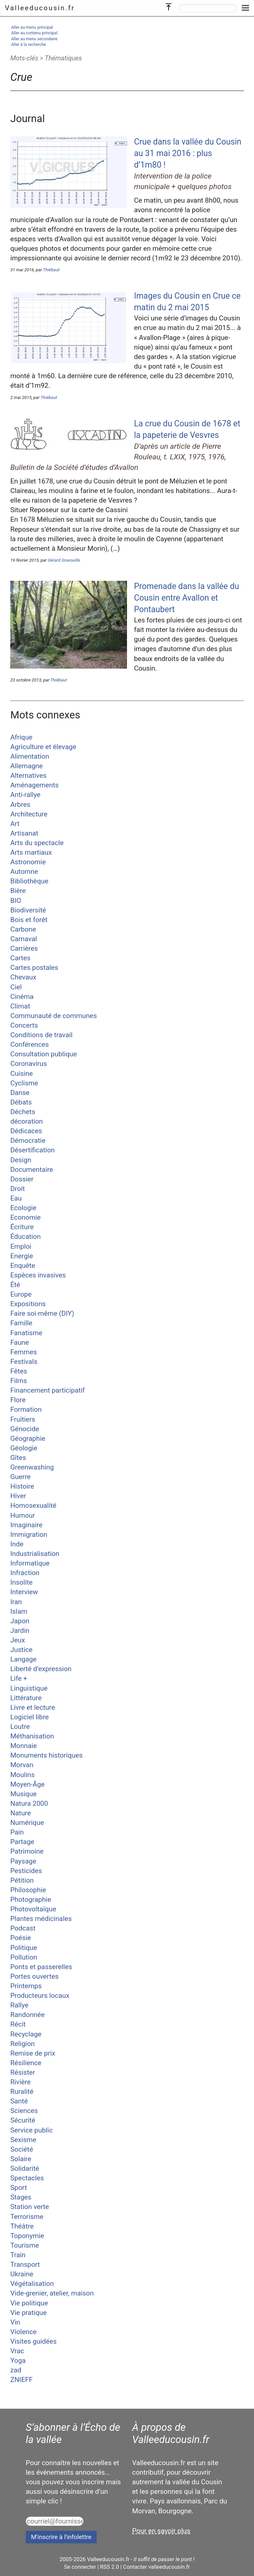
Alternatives (28, 775)
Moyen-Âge (27, 1784)
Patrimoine (27, 1851)
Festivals (23, 1362)
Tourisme (24, 2245)
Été (15, 1285)
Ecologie (23, 1208)
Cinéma (22, 997)
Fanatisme (26, 1333)
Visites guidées (33, 2341)
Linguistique (29, 1688)
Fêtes (18, 1371)
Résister (22, 2072)
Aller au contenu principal (34, 32)
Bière (18, 891)
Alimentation (29, 756)
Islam (18, 1611)
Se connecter (80, 2567)
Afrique (21, 737)
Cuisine (21, 1073)
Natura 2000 (29, 1803)
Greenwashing (32, 1467)
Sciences (24, 2111)
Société (21, 2149)
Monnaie (23, 1746)
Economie (25, 1217)
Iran (16, 1602)
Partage (22, 1842)
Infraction (24, 1573)
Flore (17, 1400)
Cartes (20, 958)
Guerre (20, 1477)
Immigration (28, 1534)
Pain (17, 1832)
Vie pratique (28, 2313)
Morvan (21, 1765)
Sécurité (22, 2120)
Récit (18, 2024)
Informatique (29, 1563)
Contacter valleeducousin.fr (156, 2567)
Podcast (22, 1928)
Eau (16, 1198)
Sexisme (23, 2140)
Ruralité (21, 2092)
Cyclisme (24, 1083)
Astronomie (28, 862)
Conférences (29, 1044)
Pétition (22, 1880)
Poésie (20, 1938)
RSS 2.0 (109, 2567)
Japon (19, 1621)
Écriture (22, 1227)
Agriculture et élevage (43, 747)
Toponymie (27, 2236)
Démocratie (28, 1140)
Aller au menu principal (32, 27)
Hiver (18, 1496)
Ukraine (21, 2274)
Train (17, 2255)
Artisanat (24, 833)
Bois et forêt (29, 920)
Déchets (22, 1112)
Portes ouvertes (34, 1976)
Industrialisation (34, 1554)
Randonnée (27, 2015)
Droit (17, 1189)
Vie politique (29, 2303)
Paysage (23, 1861)
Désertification (32, 1150)
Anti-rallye (25, 795)
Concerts (24, 1025)
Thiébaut (51, 269)
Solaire (20, 2159)
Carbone (23, 929)
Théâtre (22, 2226)
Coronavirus (28, 1064)
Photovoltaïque (33, 1909)
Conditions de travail (41, 1035)
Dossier (21, 1179)
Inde (16, 1544)
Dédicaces (26, 1131)
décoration (26, 1121)
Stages (20, 2197)
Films (18, 1381)
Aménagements (34, 785)
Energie (21, 1256)
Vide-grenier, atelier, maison (52, 2293)
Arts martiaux (31, 852)
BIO (15, 901)
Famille (21, 1323)
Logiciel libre (29, 1717)
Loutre (20, 1727)
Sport (18, 2188)
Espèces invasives (38, 1275)
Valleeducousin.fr (40, 8)
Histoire (22, 1486)
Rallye (19, 2005)
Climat (20, 1006)
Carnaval (23, 939)
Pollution (23, 1957)
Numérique (27, 1823)
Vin (15, 2322)
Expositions (28, 1304)
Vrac (17, 2351)
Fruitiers (22, 1419)
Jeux (17, 1640)
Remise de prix (32, 2053)
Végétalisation (32, 2284)
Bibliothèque (29, 881)
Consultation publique (43, 1054)
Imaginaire (26, 1525)
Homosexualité (33, 1505)
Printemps (26, 1986)
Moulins (22, 1775)
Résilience (25, 2063)
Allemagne (26, 766)
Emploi (20, 1246)
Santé (19, 2101)
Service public (31, 2130)
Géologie (23, 1448)
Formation (26, 1409)
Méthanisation (32, 1736)
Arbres (20, 805)
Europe (21, 1294)
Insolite (21, 1582)
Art (14, 824)
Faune (19, 1342)
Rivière (20, 2082)
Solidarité (24, 2168)
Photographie (30, 1899)
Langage (23, 1659)
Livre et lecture (32, 1707)
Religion (22, 2044)
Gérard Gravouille (64, 560)
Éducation (25, 1236)
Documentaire (31, 1169)
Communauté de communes (53, 1016)
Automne (24, 871)
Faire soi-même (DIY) (42, 1313)
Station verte (29, 2207)
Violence (23, 2332)
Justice (21, 1650)
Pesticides (26, 1871)
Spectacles (27, 2178)
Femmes (23, 1352)
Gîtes (18, 1458)
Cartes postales (34, 968)
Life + (18, 1678)
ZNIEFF (21, 2380)
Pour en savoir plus (161, 2531)
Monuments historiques (46, 1755)
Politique (23, 1948)
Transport (25, 2264)
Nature (20, 1813)
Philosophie (28, 1890)
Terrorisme (26, 2217)
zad (15, 2370)
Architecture (29, 814)
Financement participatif (47, 1390)
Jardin (19, 1631)
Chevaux (23, 977)
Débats (21, 1102)
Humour (22, 1515)
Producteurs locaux (39, 1995)
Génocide (24, 1429)
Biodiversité (28, 910)
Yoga (18, 2360)
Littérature (26, 1698)
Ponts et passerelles (41, 1967)
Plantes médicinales (41, 1919)
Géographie (27, 1438)
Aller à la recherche (28, 44)
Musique (23, 1794)
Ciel (16, 987)
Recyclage (25, 2034)
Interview (24, 1592)
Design (20, 1160)
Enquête (22, 1266)
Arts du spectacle (37, 843)
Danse (19, 1093)
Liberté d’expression (41, 1669)
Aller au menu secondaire (34, 38)
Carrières (24, 948)
